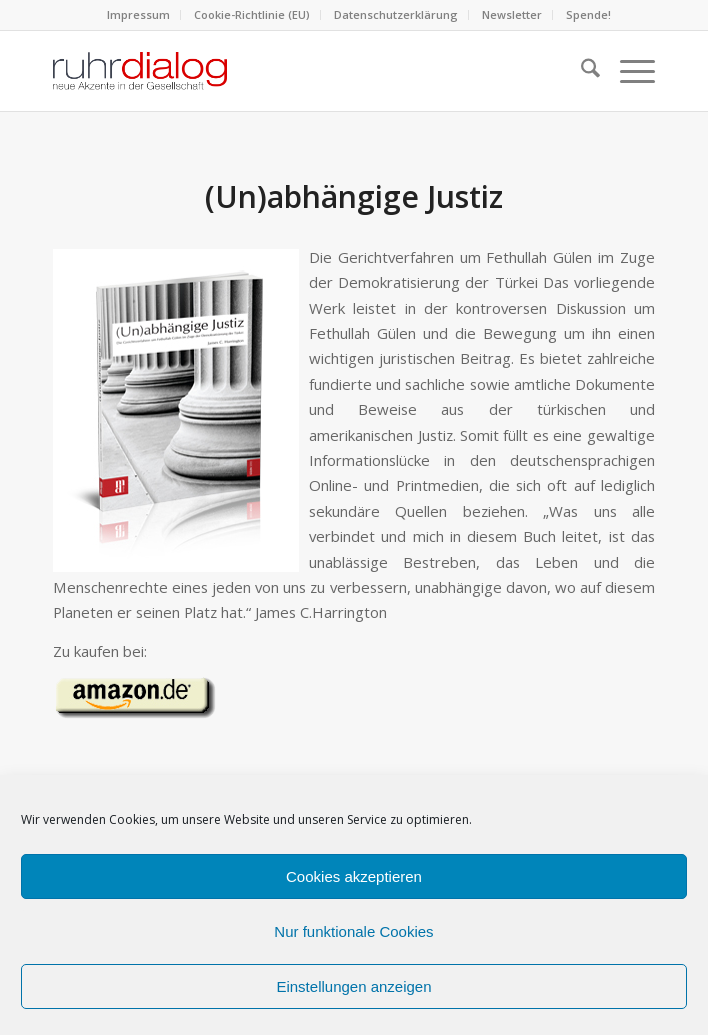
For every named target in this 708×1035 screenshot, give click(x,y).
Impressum (138, 14)
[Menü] (627, 71)
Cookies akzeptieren (354, 876)
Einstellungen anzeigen (353, 986)
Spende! (588, 14)
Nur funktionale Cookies (353, 931)
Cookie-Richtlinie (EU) (252, 14)
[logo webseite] (293, 71)
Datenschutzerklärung (396, 14)
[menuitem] (139, 15)
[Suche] (580, 71)
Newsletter (512, 14)
